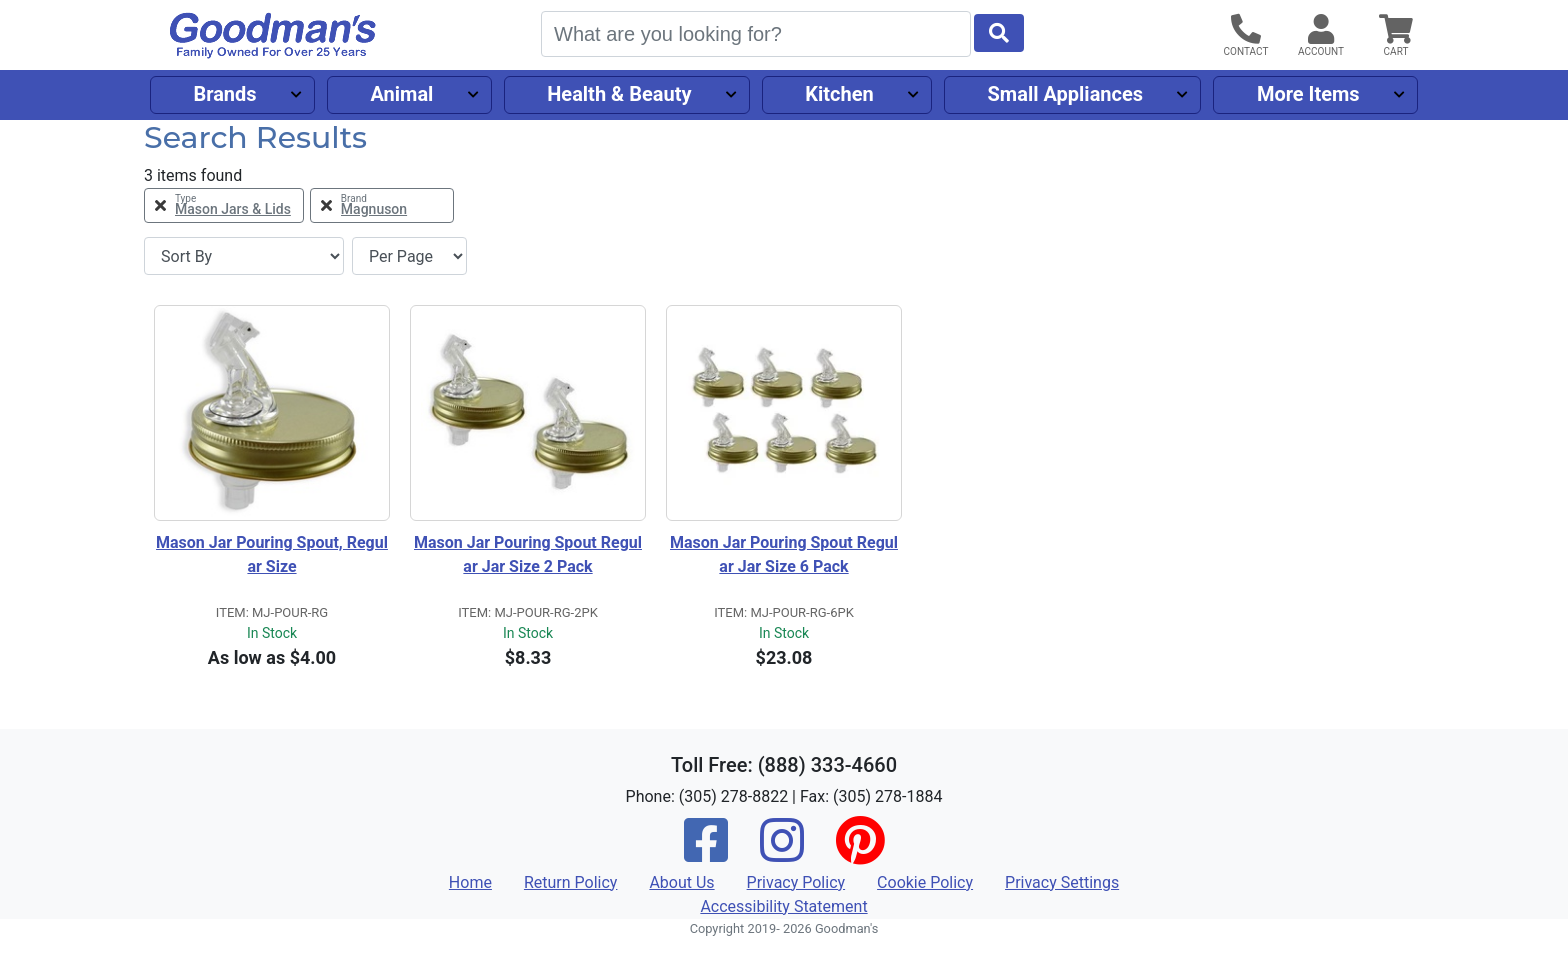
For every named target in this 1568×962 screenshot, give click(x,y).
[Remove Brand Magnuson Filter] (382, 205)
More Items (1308, 94)
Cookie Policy (925, 882)
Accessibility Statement (783, 906)
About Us (681, 882)
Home (470, 882)
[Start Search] (999, 33)
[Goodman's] (273, 35)
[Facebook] (706, 853)
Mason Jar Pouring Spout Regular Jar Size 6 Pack (784, 554)
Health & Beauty (619, 94)
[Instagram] (782, 853)
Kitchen (839, 94)
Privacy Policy (796, 882)
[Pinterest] (860, 853)
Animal (401, 94)
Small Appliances (1066, 94)
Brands (224, 94)
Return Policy (570, 882)
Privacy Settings (1062, 882)
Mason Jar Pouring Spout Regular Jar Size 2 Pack (528, 554)
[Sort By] (244, 256)
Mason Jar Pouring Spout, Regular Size (272, 554)
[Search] (756, 34)
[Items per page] (409, 256)
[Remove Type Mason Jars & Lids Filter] (224, 205)
